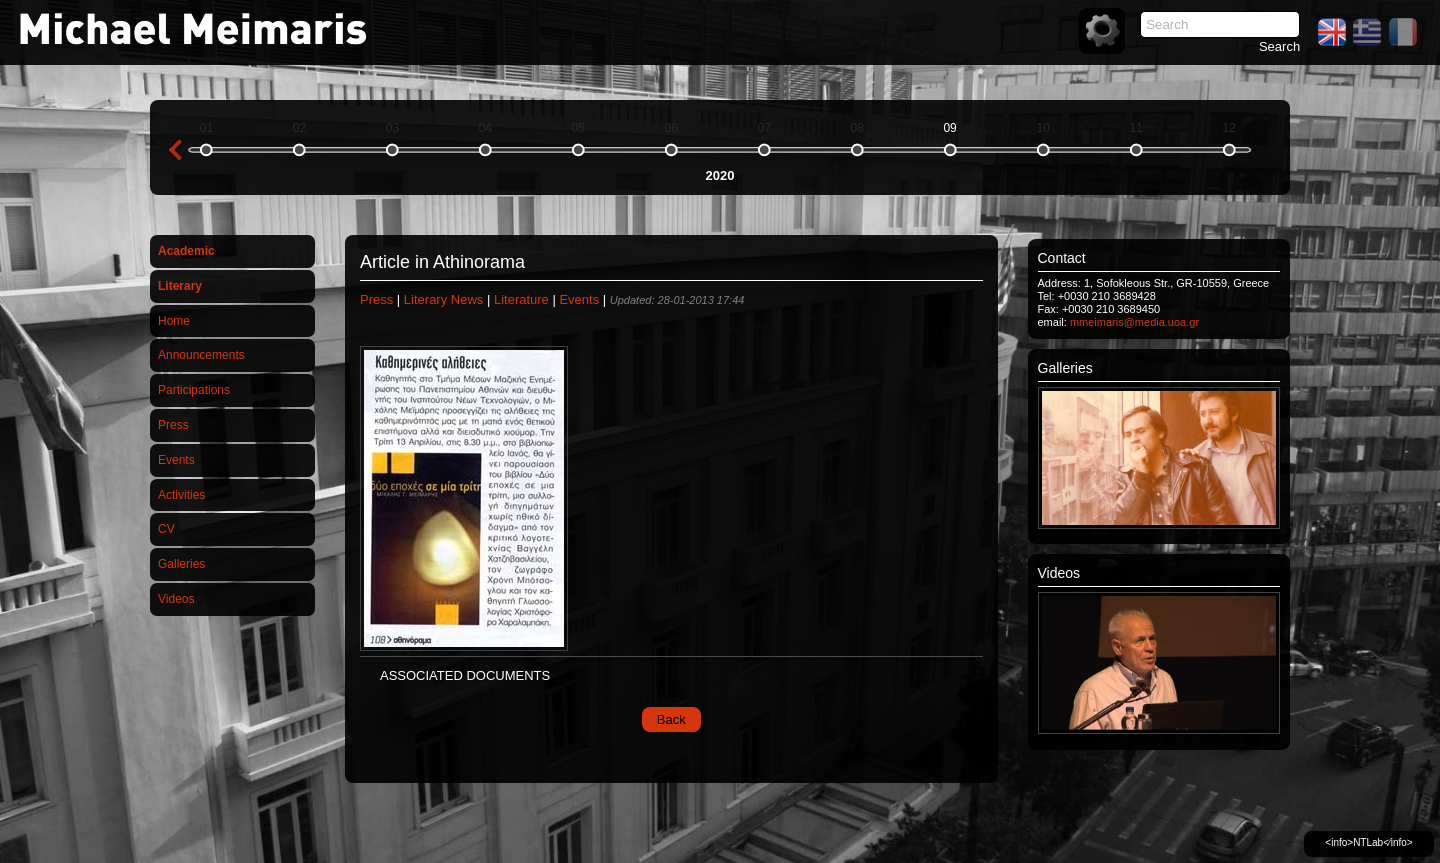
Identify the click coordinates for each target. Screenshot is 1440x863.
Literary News (443, 299)
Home (174, 321)
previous (175, 150)
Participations (194, 390)
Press (173, 425)
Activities (181, 495)
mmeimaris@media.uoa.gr (1134, 322)
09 (949, 128)
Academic (186, 251)
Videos (176, 599)
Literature (521, 299)
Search (1279, 46)
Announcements (201, 355)
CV (166, 529)
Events (176, 460)
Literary (180, 286)
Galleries (181, 564)
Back (671, 719)
